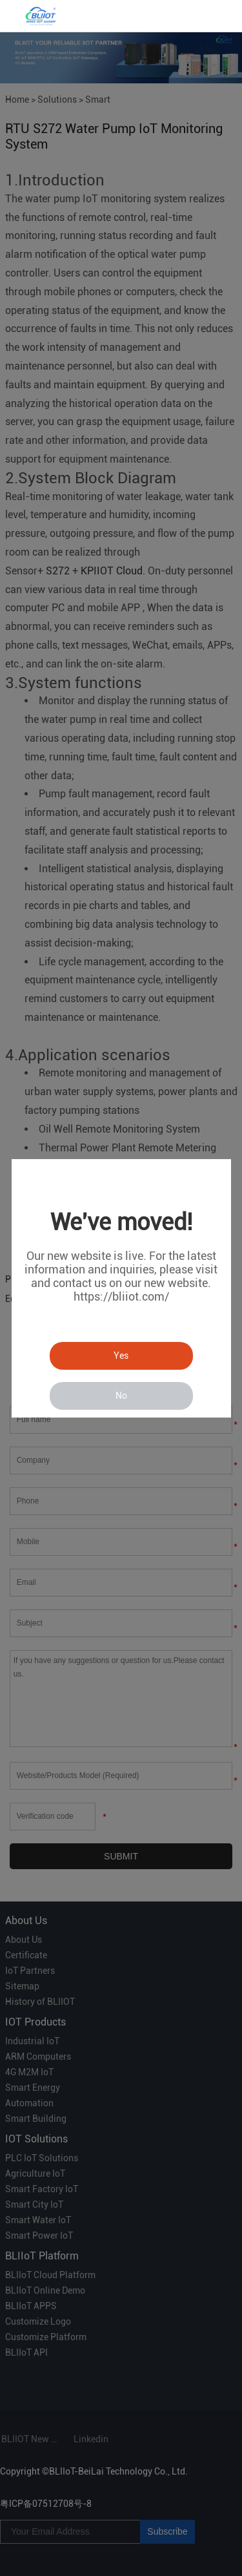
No (121, 1395)
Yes (121, 1355)
